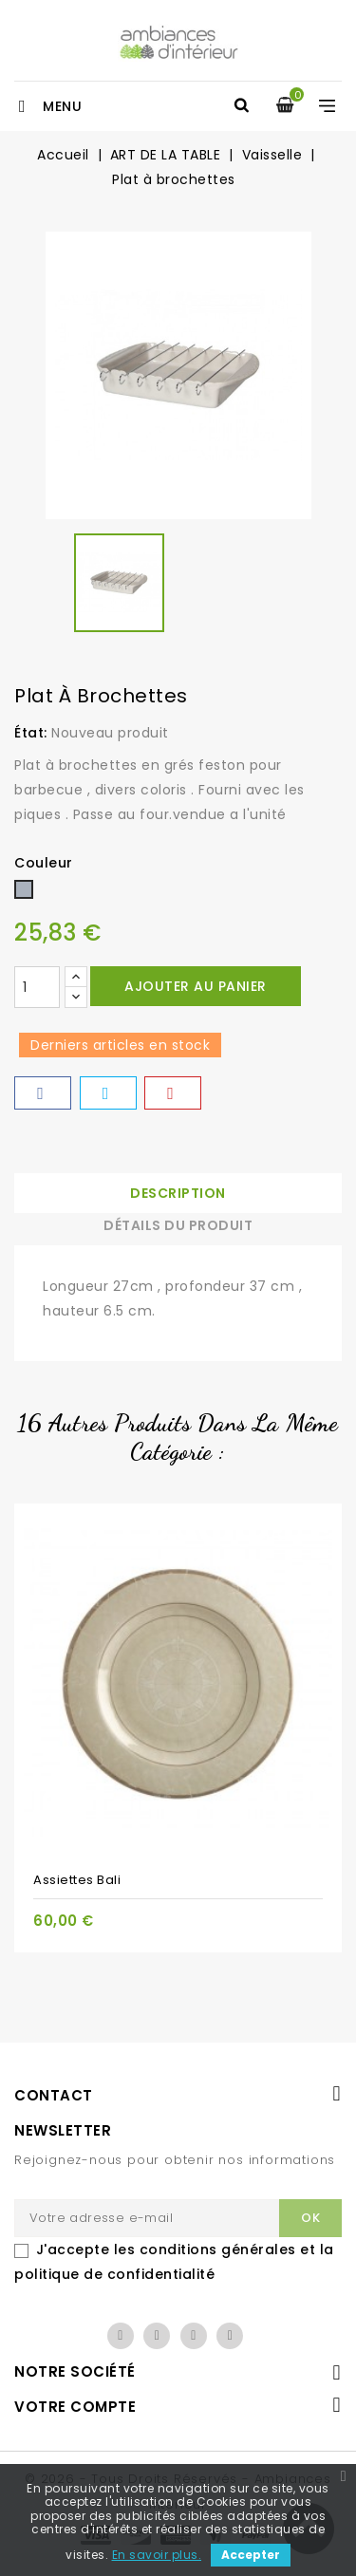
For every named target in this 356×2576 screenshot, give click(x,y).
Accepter (250, 2555)
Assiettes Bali (77, 1880)
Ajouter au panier (195, 986)
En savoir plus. (157, 2555)
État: (30, 732)
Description (178, 1193)
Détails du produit (178, 1225)
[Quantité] (37, 987)
